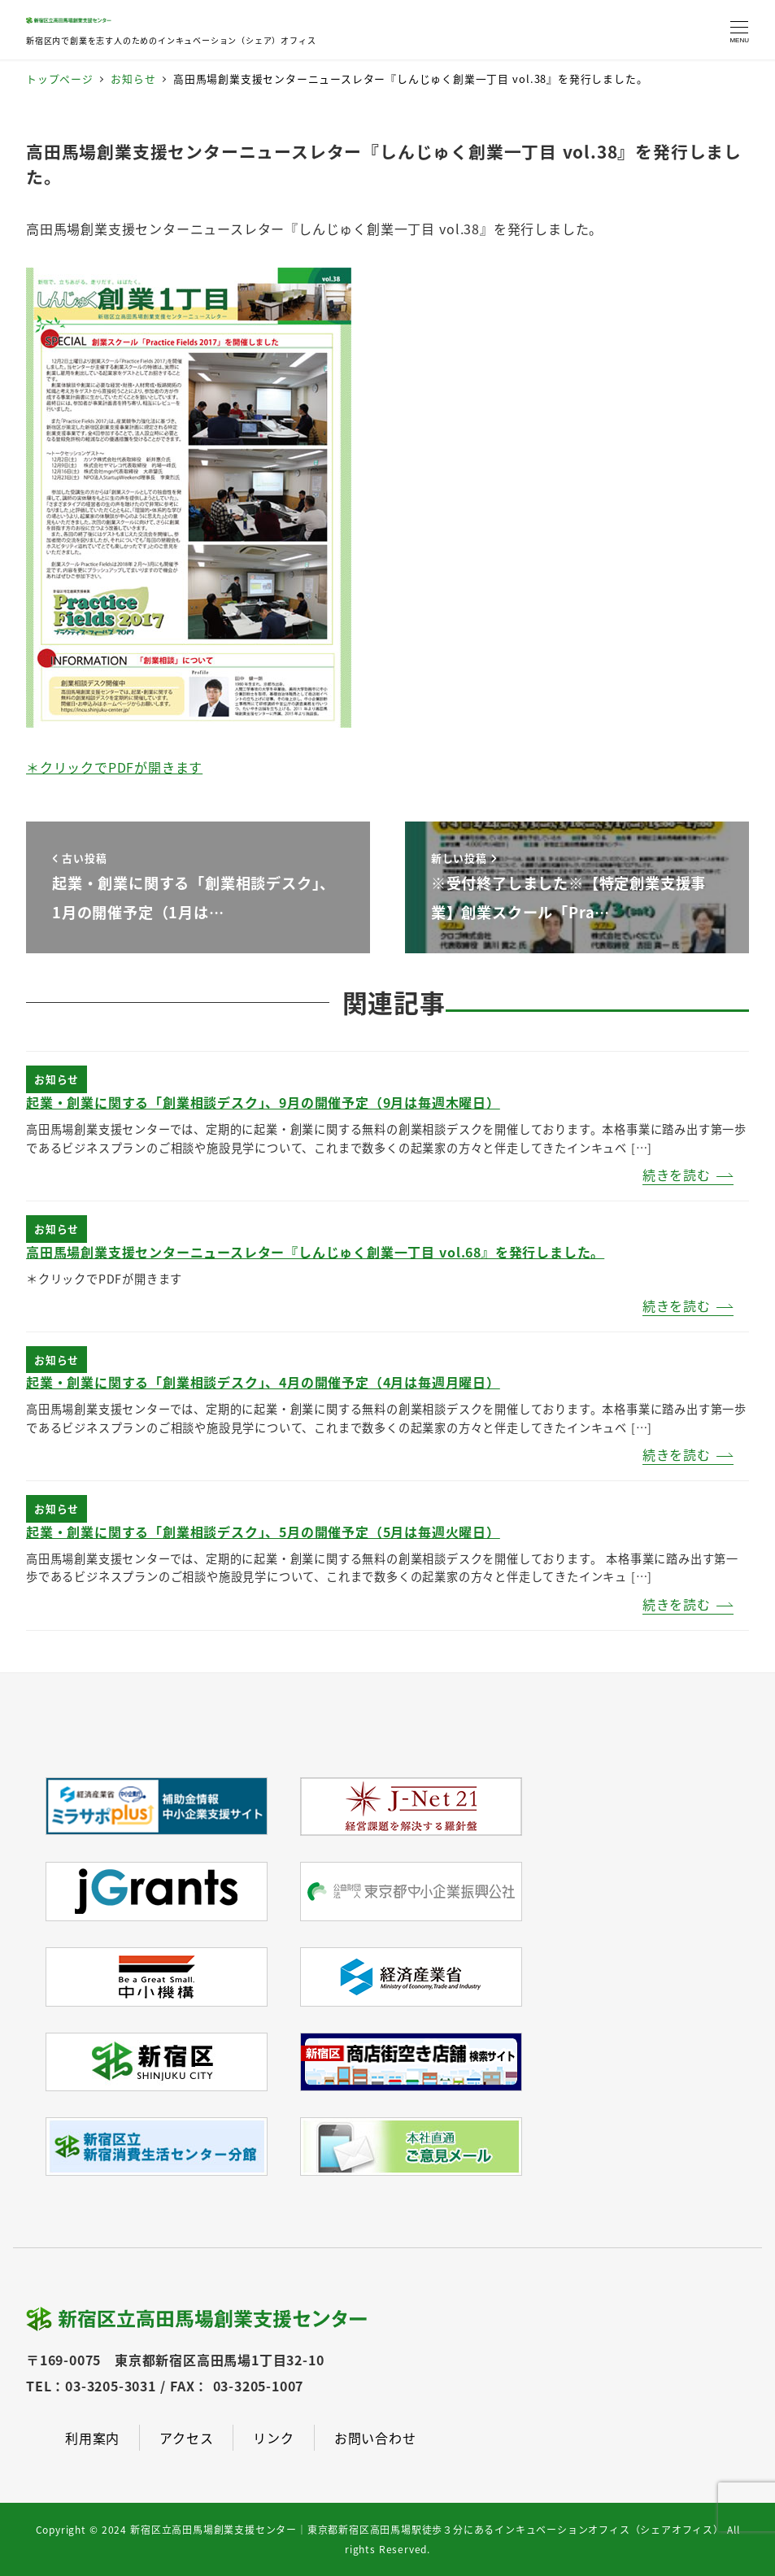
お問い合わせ (375, 2437)
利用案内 (92, 2437)
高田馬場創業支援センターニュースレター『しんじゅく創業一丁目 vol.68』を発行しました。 (315, 1252)
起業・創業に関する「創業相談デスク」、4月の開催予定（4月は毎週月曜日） (263, 1382)
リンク (273, 2437)
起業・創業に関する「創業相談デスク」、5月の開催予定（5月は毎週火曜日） (263, 1531)
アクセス (186, 2437)
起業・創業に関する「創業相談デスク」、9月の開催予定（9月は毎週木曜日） (263, 1102)
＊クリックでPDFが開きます (114, 767)
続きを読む (676, 1174)
